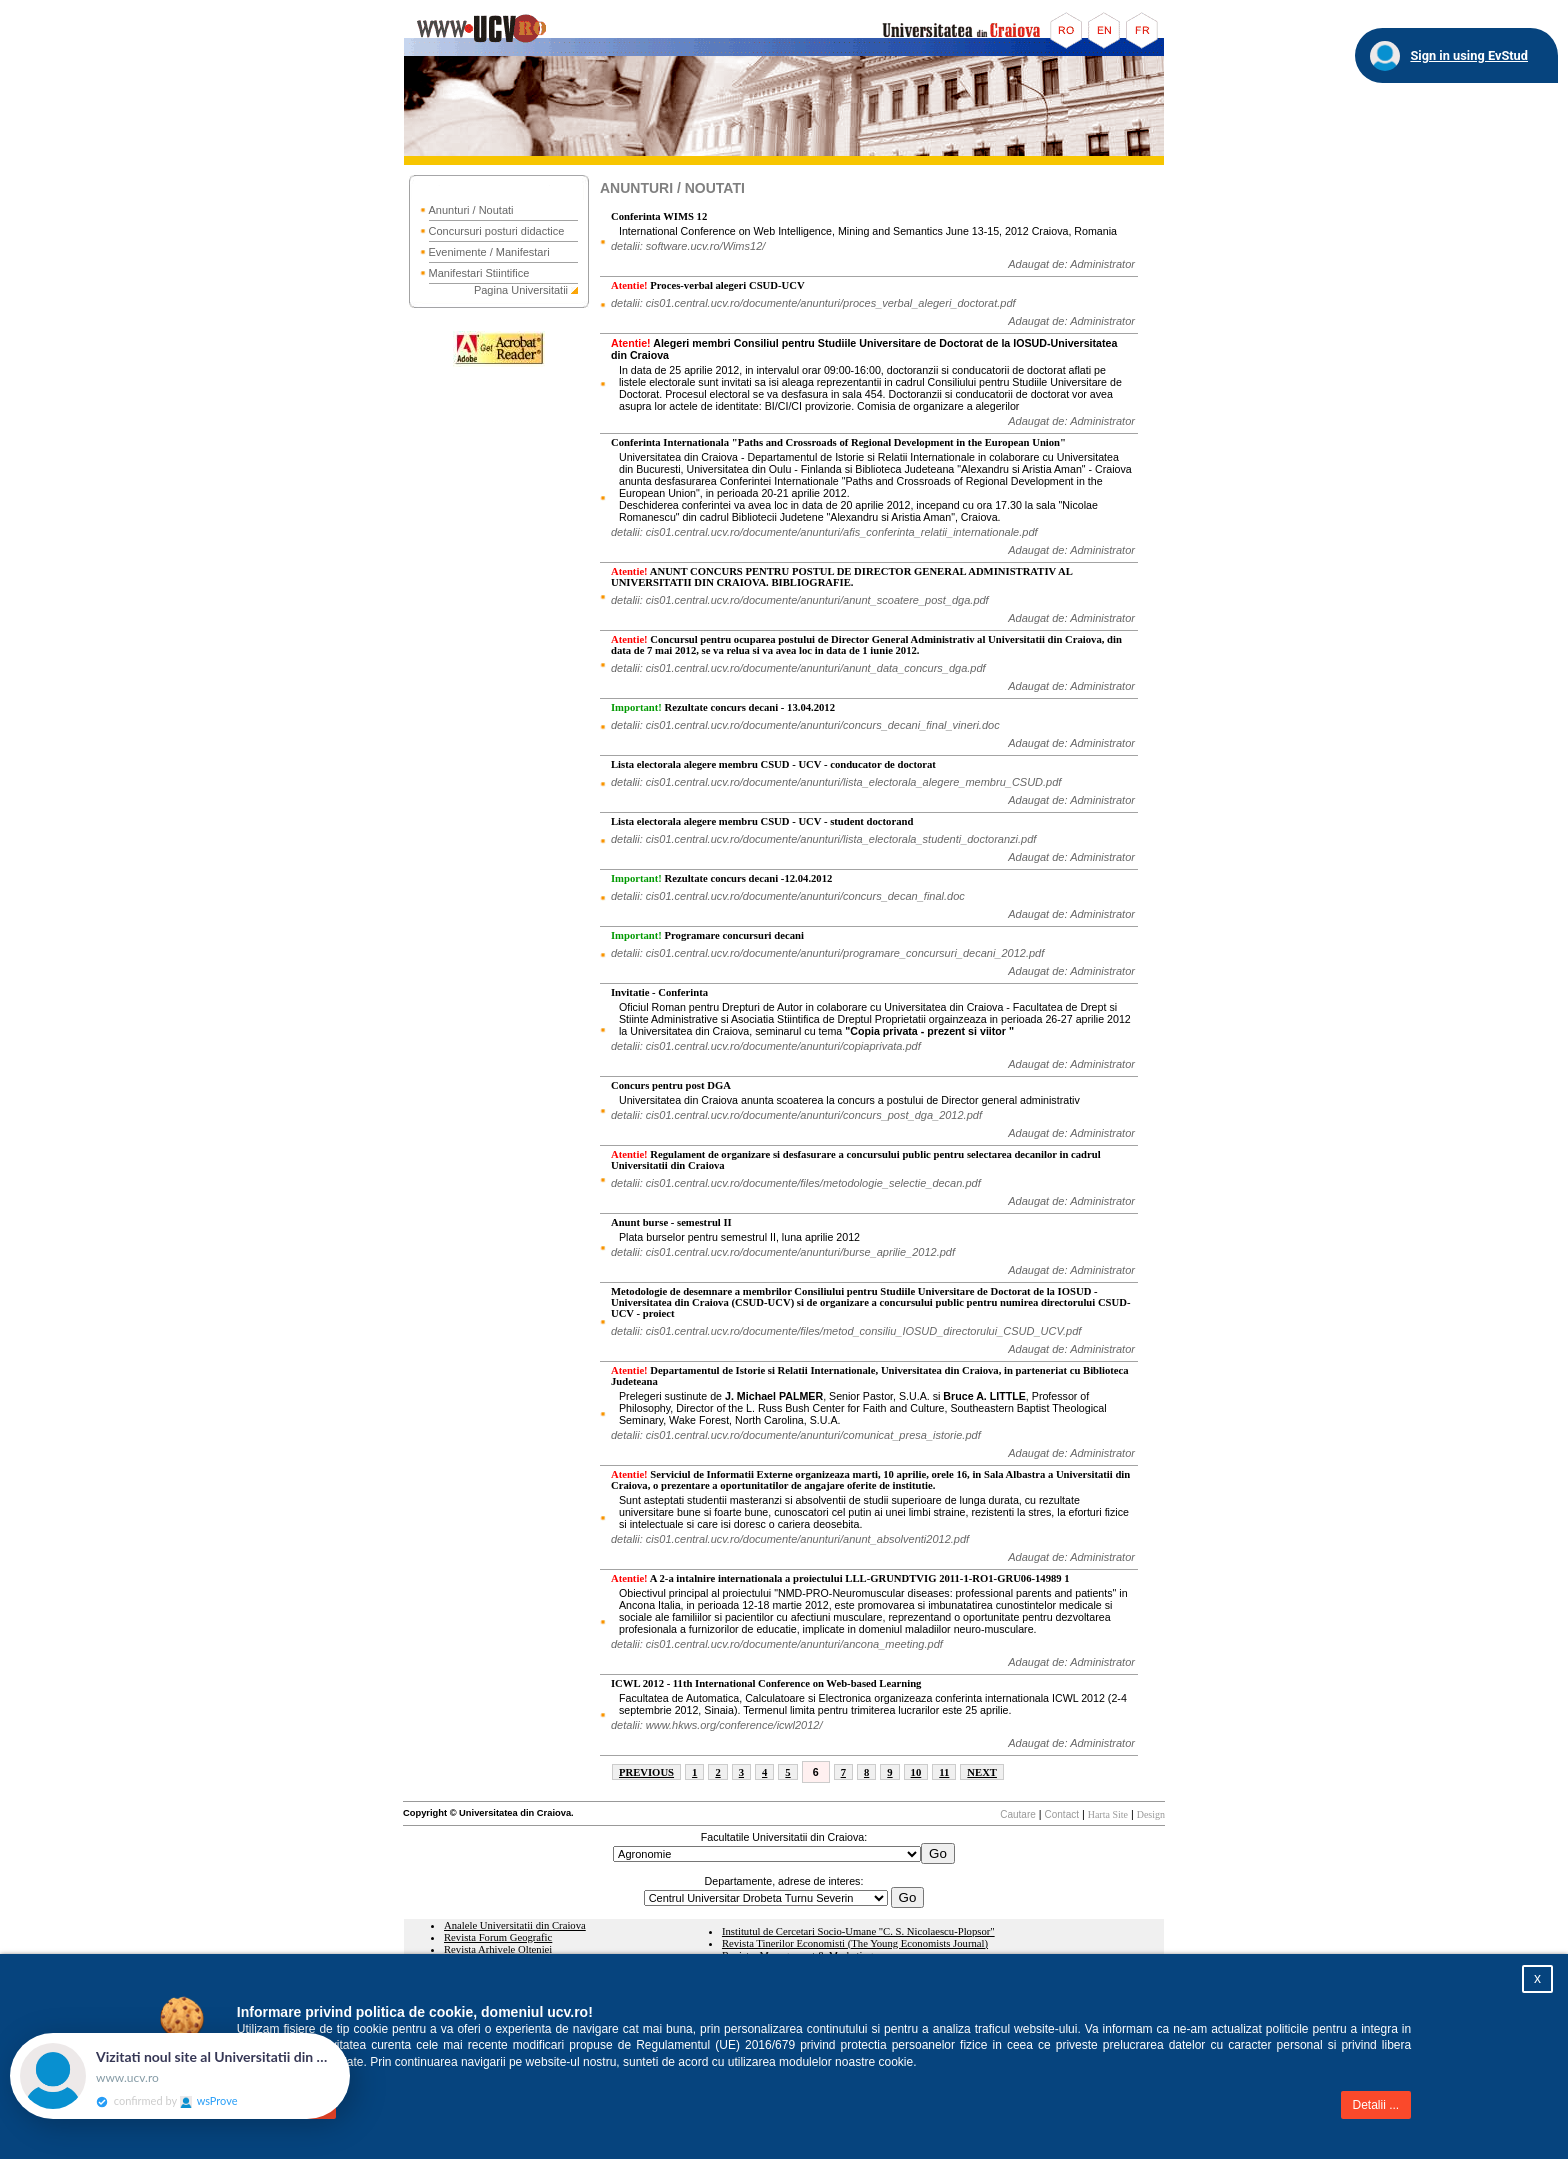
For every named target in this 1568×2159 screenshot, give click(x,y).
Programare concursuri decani (707, 935)
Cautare (1018, 1814)
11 (944, 1772)
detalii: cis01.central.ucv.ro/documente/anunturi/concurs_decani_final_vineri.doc (805, 725)
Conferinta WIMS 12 (659, 216)
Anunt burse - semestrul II (671, 1222)
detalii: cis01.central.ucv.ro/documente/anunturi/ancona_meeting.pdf (777, 1644)
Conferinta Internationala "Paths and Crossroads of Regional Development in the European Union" (838, 442)
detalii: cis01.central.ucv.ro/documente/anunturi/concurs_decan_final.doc (788, 896)
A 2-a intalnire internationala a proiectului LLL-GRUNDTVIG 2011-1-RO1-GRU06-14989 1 (840, 1578)
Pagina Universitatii (521, 290)
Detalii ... (1376, 2105)
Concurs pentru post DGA (671, 1085)
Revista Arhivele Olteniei (498, 1949)
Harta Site (1108, 1814)
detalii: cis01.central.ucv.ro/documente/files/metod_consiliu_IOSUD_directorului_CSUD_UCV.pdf (846, 1331)
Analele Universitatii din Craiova (515, 1925)
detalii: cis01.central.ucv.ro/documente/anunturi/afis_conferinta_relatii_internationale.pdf (824, 532)
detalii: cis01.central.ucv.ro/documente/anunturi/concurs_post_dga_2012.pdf (796, 1115)
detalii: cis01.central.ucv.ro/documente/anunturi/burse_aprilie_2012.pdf (783, 1252)
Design (1151, 1814)
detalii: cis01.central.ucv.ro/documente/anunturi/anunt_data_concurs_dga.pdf (798, 668)
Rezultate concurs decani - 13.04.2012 (723, 707)
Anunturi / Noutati (471, 210)
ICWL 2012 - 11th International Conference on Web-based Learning (766, 1683)
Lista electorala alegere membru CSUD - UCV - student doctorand (762, 821)
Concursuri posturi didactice (497, 231)
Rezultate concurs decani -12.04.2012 (721, 878)
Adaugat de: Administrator (1071, 264)
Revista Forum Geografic (498, 1937)
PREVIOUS (646, 1772)
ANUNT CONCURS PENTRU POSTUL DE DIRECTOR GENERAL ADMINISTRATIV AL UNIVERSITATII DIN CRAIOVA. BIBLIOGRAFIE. (841, 577)
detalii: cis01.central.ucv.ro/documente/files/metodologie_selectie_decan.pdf (796, 1183)
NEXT (982, 1772)
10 (916, 1772)
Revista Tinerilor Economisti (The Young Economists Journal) (855, 1943)
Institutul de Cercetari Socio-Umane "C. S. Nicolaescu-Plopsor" (858, 1931)
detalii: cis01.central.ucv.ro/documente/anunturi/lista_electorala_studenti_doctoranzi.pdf (823, 839)
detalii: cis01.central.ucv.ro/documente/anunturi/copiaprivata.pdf (766, 1046)
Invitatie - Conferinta (659, 992)
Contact (1062, 1814)
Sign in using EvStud (1469, 55)
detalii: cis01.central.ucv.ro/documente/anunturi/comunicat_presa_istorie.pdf (796, 1435)
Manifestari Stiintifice (479, 273)
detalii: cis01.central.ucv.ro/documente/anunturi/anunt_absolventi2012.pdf (790, 1539)
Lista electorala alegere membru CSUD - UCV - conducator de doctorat (773, 764)
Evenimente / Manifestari (489, 252)
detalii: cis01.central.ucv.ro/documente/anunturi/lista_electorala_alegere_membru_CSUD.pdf (836, 782)
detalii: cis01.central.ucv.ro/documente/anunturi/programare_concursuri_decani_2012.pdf (827, 953)
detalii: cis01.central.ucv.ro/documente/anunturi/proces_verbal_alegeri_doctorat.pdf (813, 303)
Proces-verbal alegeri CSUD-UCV (708, 285)
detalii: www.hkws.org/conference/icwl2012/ (717, 1725)
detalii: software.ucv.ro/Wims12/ (688, 246)
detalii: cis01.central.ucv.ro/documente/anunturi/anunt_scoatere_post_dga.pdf (800, 600)
